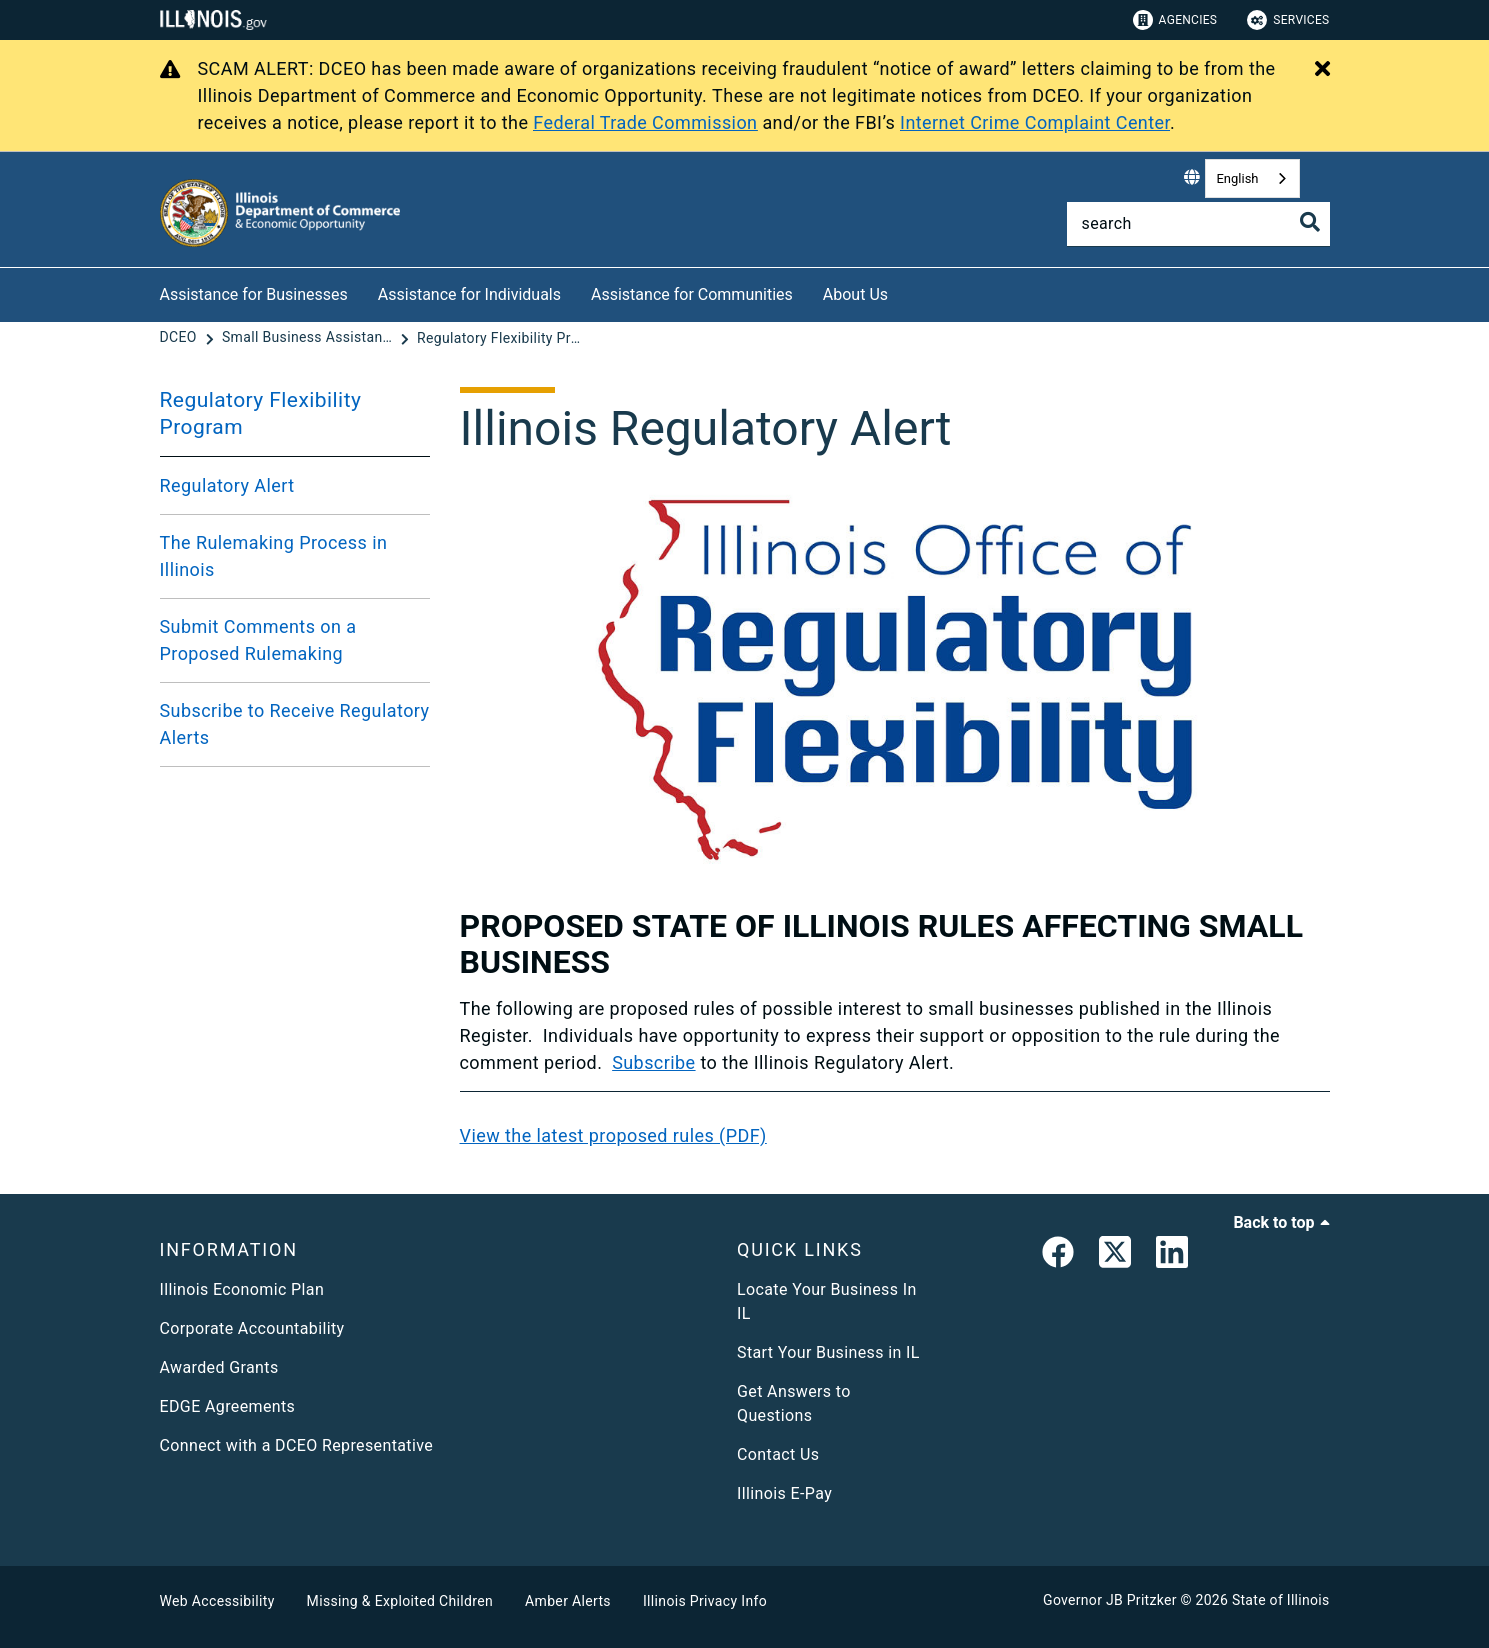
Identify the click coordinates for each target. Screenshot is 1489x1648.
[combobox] (1252, 178)
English (1237, 178)
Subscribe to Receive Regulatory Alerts (295, 724)
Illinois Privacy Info (705, 1601)
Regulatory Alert (227, 485)
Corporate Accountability (252, 1328)
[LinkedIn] (1172, 1256)
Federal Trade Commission (645, 122)
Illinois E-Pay (784, 1493)
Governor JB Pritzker (1110, 1600)
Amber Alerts (568, 1601)
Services (1288, 20)
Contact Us (778, 1454)
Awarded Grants (219, 1367)
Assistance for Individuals (469, 294)
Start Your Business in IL (828, 1352)
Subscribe (653, 1062)
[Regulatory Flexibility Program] (502, 338)
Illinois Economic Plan (242, 1289)
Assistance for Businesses (254, 294)
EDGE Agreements (228, 1406)
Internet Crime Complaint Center (1035, 122)
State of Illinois (1281, 1600)
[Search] (1198, 224)
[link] (1058, 1256)
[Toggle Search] (1310, 222)
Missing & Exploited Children (400, 1601)
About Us (855, 294)
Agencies (1175, 20)
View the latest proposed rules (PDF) (613, 1135)
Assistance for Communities (692, 294)
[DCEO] (180, 338)
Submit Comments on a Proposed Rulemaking (258, 640)
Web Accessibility (217, 1601)
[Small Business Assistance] (309, 338)
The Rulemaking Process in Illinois (274, 556)
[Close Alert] (1322, 70)
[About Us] (903, 291)
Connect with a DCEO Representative (297, 1445)
